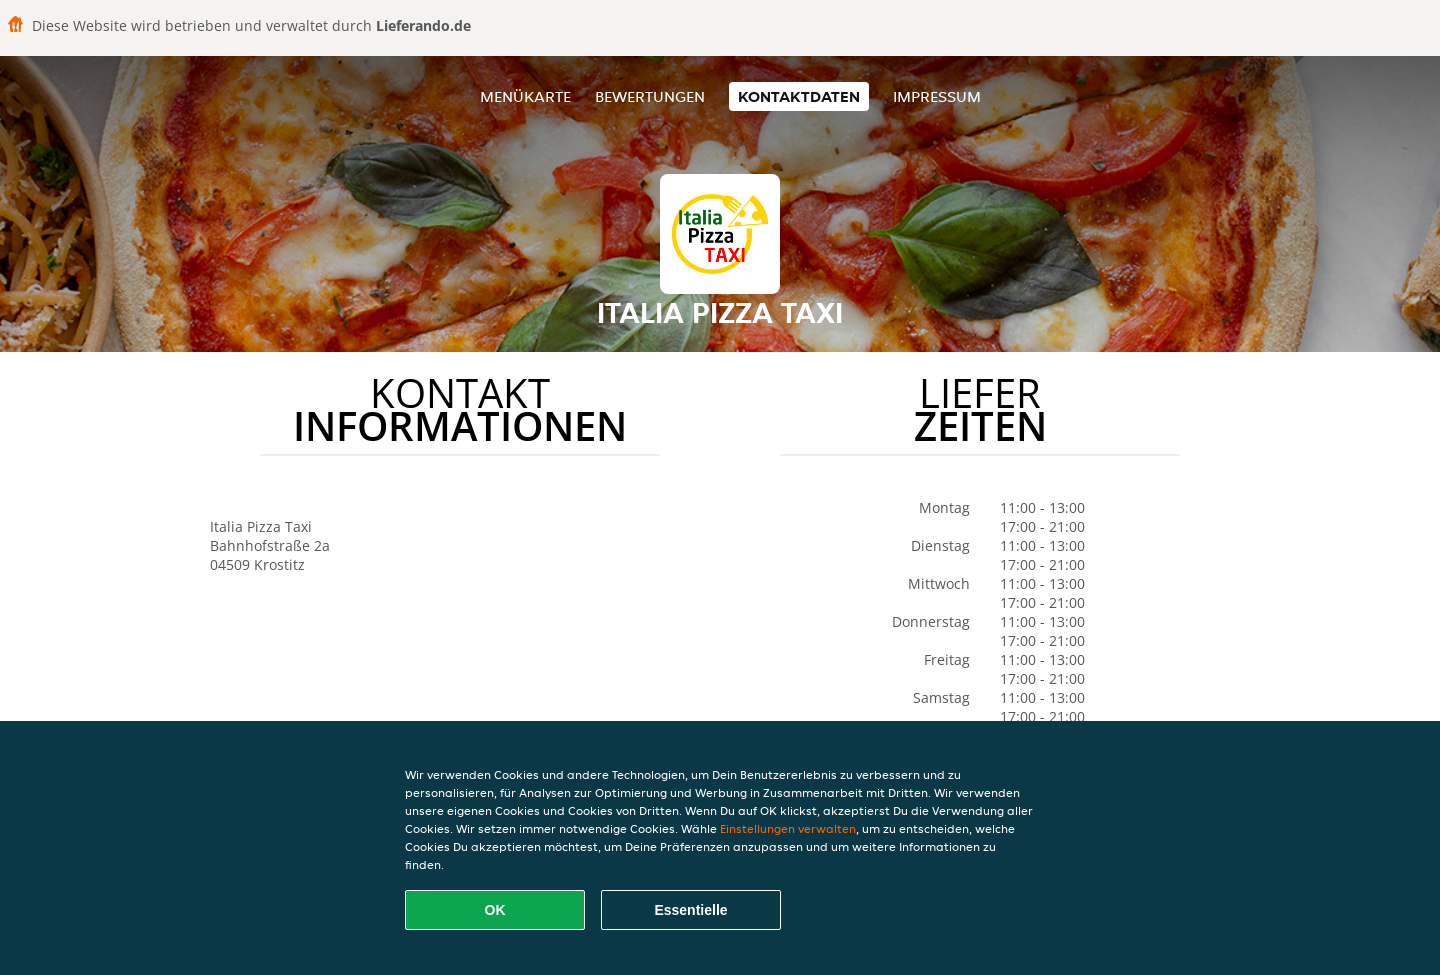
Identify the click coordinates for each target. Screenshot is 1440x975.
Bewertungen (650, 96)
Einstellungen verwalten (788, 828)
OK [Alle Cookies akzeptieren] (495, 910)
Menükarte (525, 96)
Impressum (937, 96)
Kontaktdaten (799, 96)
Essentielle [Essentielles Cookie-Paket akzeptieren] (690, 910)
